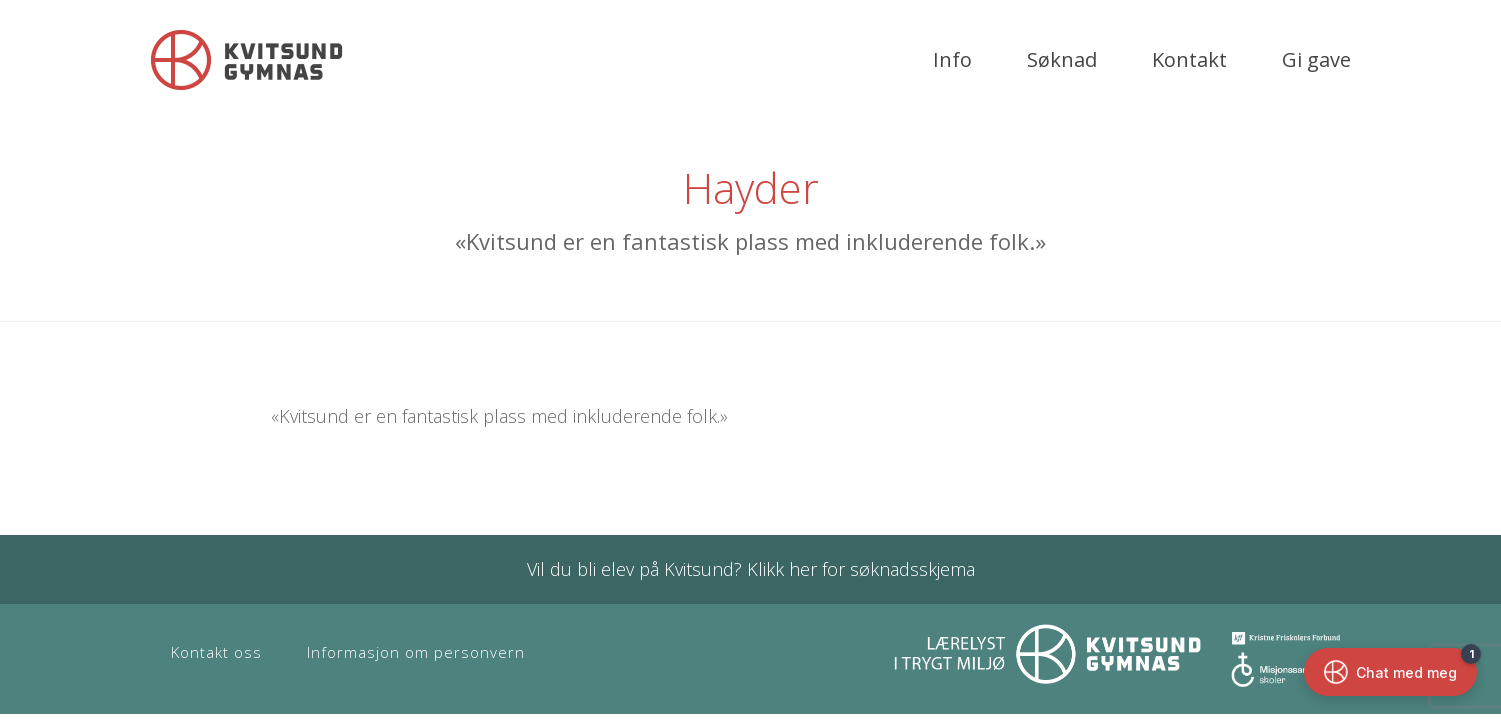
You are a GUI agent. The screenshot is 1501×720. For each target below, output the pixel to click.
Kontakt (1189, 59)
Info (952, 59)
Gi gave (1316, 59)
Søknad (1062, 59)
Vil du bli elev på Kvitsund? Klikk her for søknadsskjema (751, 569)
